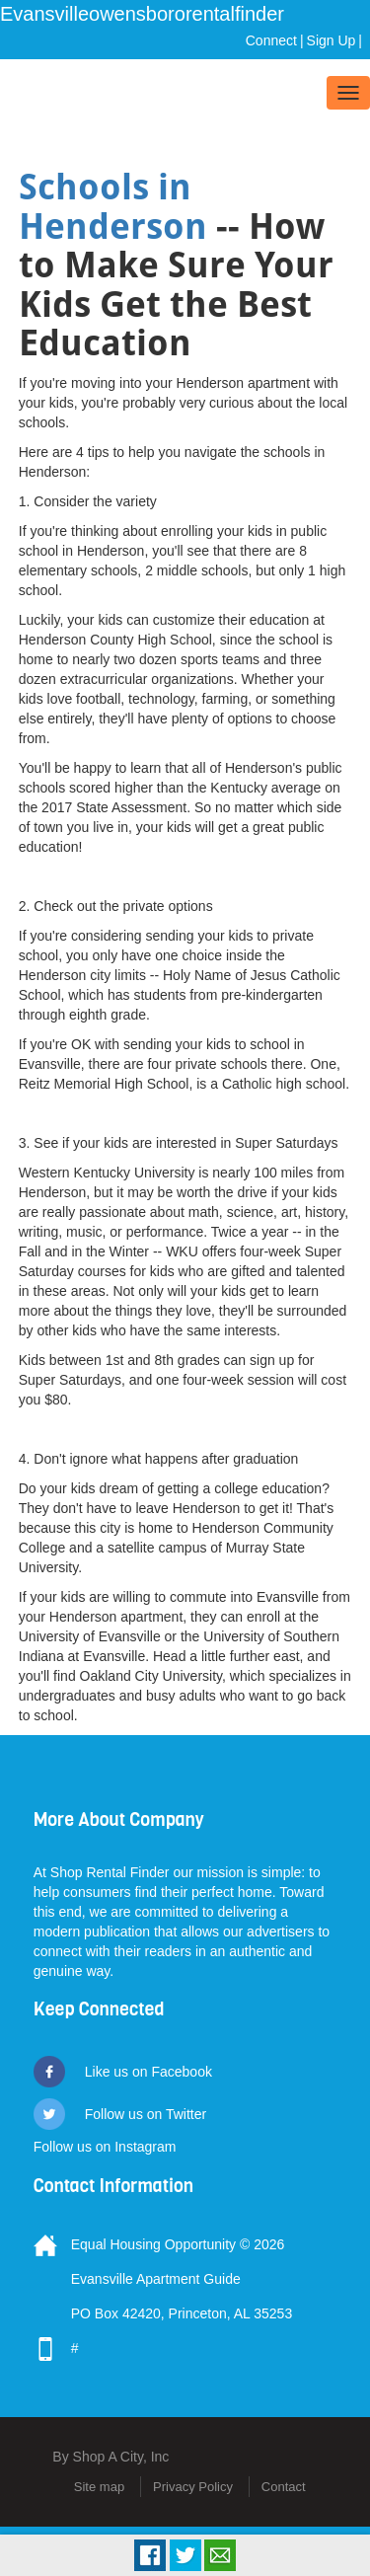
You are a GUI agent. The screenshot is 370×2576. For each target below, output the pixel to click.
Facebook (150, 2555)
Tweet (185, 2555)
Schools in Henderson (113, 207)
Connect (271, 40)
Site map (99, 2486)
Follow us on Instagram (105, 2147)
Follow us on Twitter (145, 2114)
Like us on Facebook (148, 2072)
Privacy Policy (193, 2486)
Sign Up (331, 40)
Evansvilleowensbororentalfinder (142, 14)
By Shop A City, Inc (110, 2456)
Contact (283, 2486)
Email (220, 2555)
